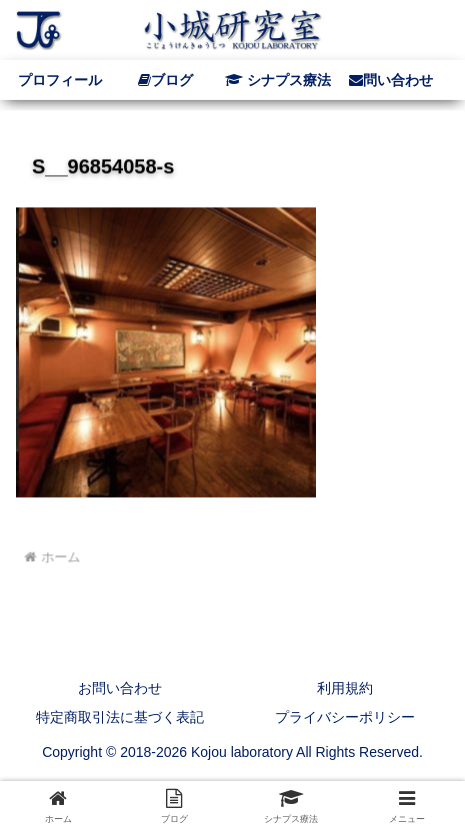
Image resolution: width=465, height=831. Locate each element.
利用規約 (345, 688)
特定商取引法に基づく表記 (120, 717)
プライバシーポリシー (345, 717)
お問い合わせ (120, 688)
